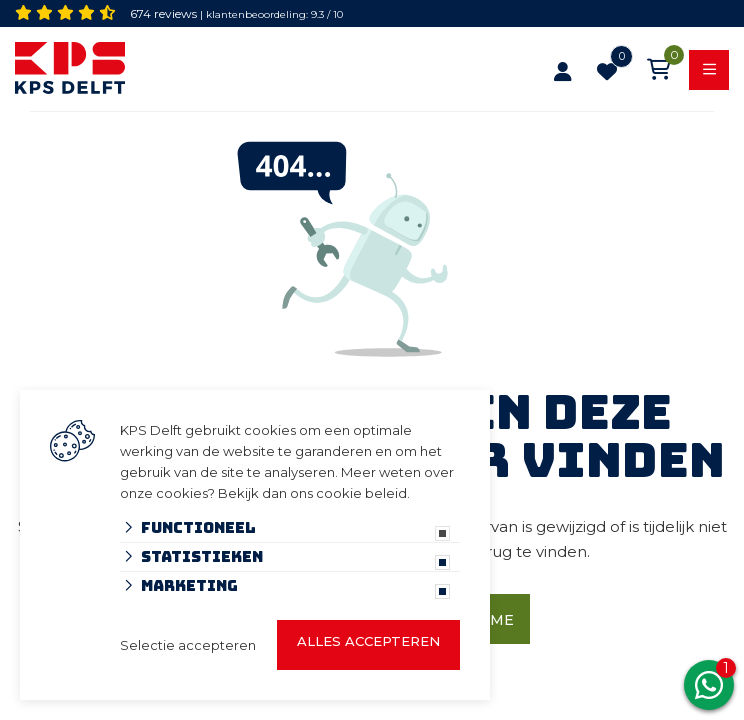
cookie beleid (361, 493)
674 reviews (163, 13)
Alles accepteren (368, 641)
